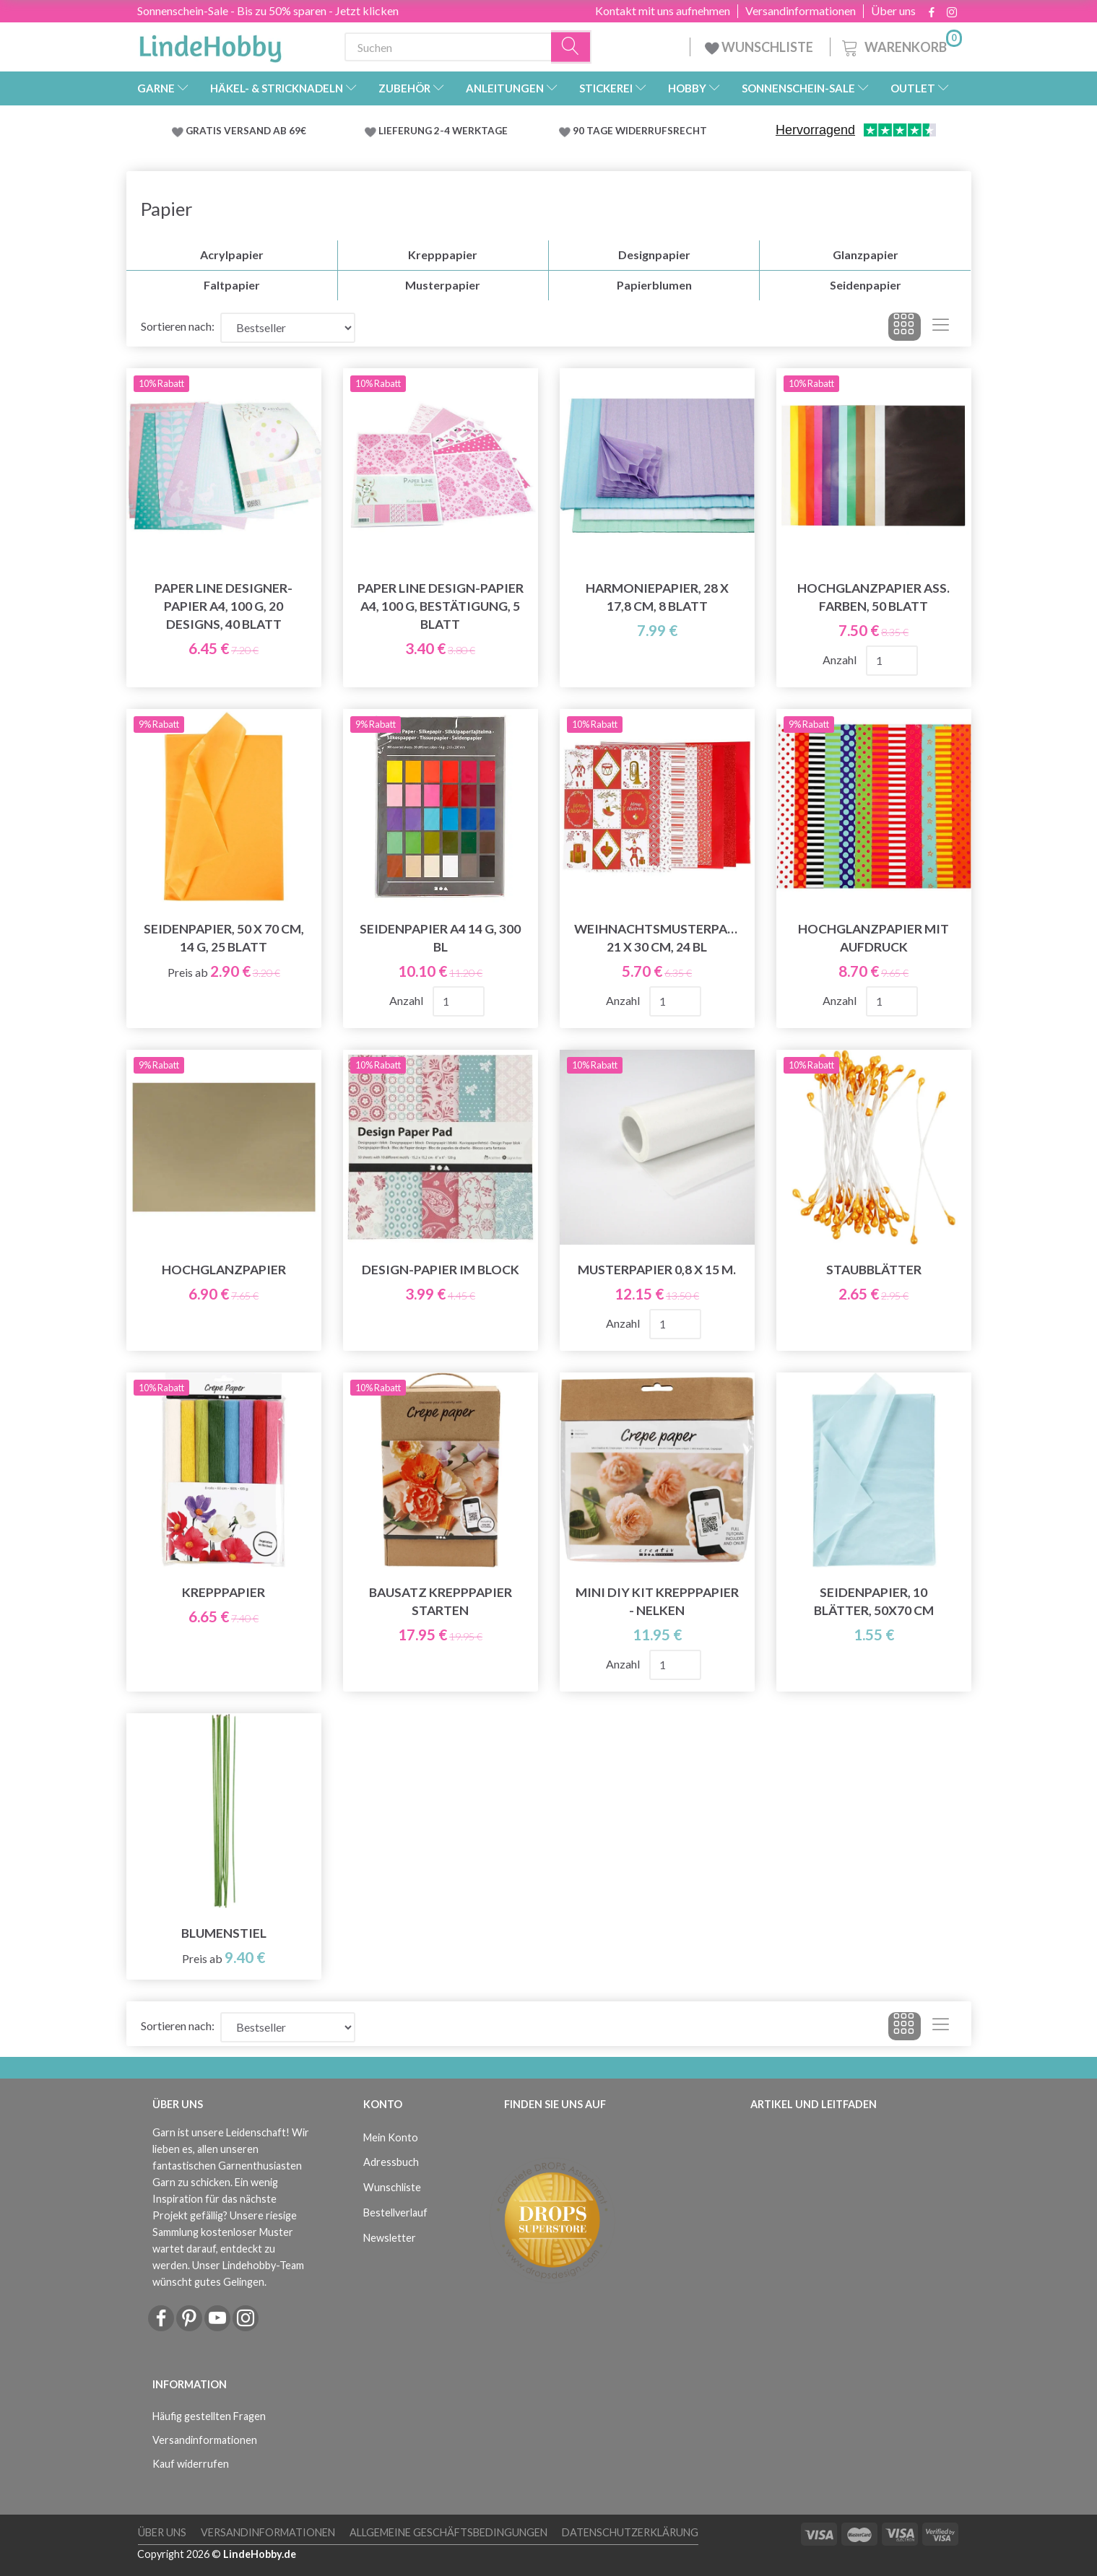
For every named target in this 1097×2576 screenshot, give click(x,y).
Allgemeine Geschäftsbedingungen (448, 2532)
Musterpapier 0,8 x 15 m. (657, 1269)
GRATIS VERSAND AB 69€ (246, 130)
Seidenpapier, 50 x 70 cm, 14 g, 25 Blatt (224, 937)
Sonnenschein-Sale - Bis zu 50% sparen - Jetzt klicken (268, 10)
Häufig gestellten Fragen (209, 2416)
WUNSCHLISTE (760, 47)
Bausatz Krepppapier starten (440, 1601)
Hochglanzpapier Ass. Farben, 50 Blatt (873, 597)
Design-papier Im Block (440, 1269)
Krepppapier (223, 1592)
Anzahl (841, 659)
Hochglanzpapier (224, 1269)
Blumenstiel (223, 1933)
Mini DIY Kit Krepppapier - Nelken (657, 1601)
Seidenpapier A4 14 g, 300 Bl (440, 937)
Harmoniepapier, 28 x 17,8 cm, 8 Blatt (657, 597)
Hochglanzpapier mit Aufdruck (873, 937)
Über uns (893, 10)
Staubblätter (874, 1269)
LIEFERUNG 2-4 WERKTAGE (443, 130)
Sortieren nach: (177, 326)
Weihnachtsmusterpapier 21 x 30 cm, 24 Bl (657, 937)
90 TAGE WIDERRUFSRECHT (640, 130)
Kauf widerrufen (190, 2464)
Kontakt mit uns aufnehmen (662, 10)
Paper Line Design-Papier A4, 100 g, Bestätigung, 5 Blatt (440, 606)
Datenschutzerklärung (630, 2532)
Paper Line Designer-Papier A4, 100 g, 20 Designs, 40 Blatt (223, 606)
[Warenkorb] (901, 45)
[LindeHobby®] (210, 44)
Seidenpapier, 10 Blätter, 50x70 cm (874, 1601)
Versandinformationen (800, 10)
